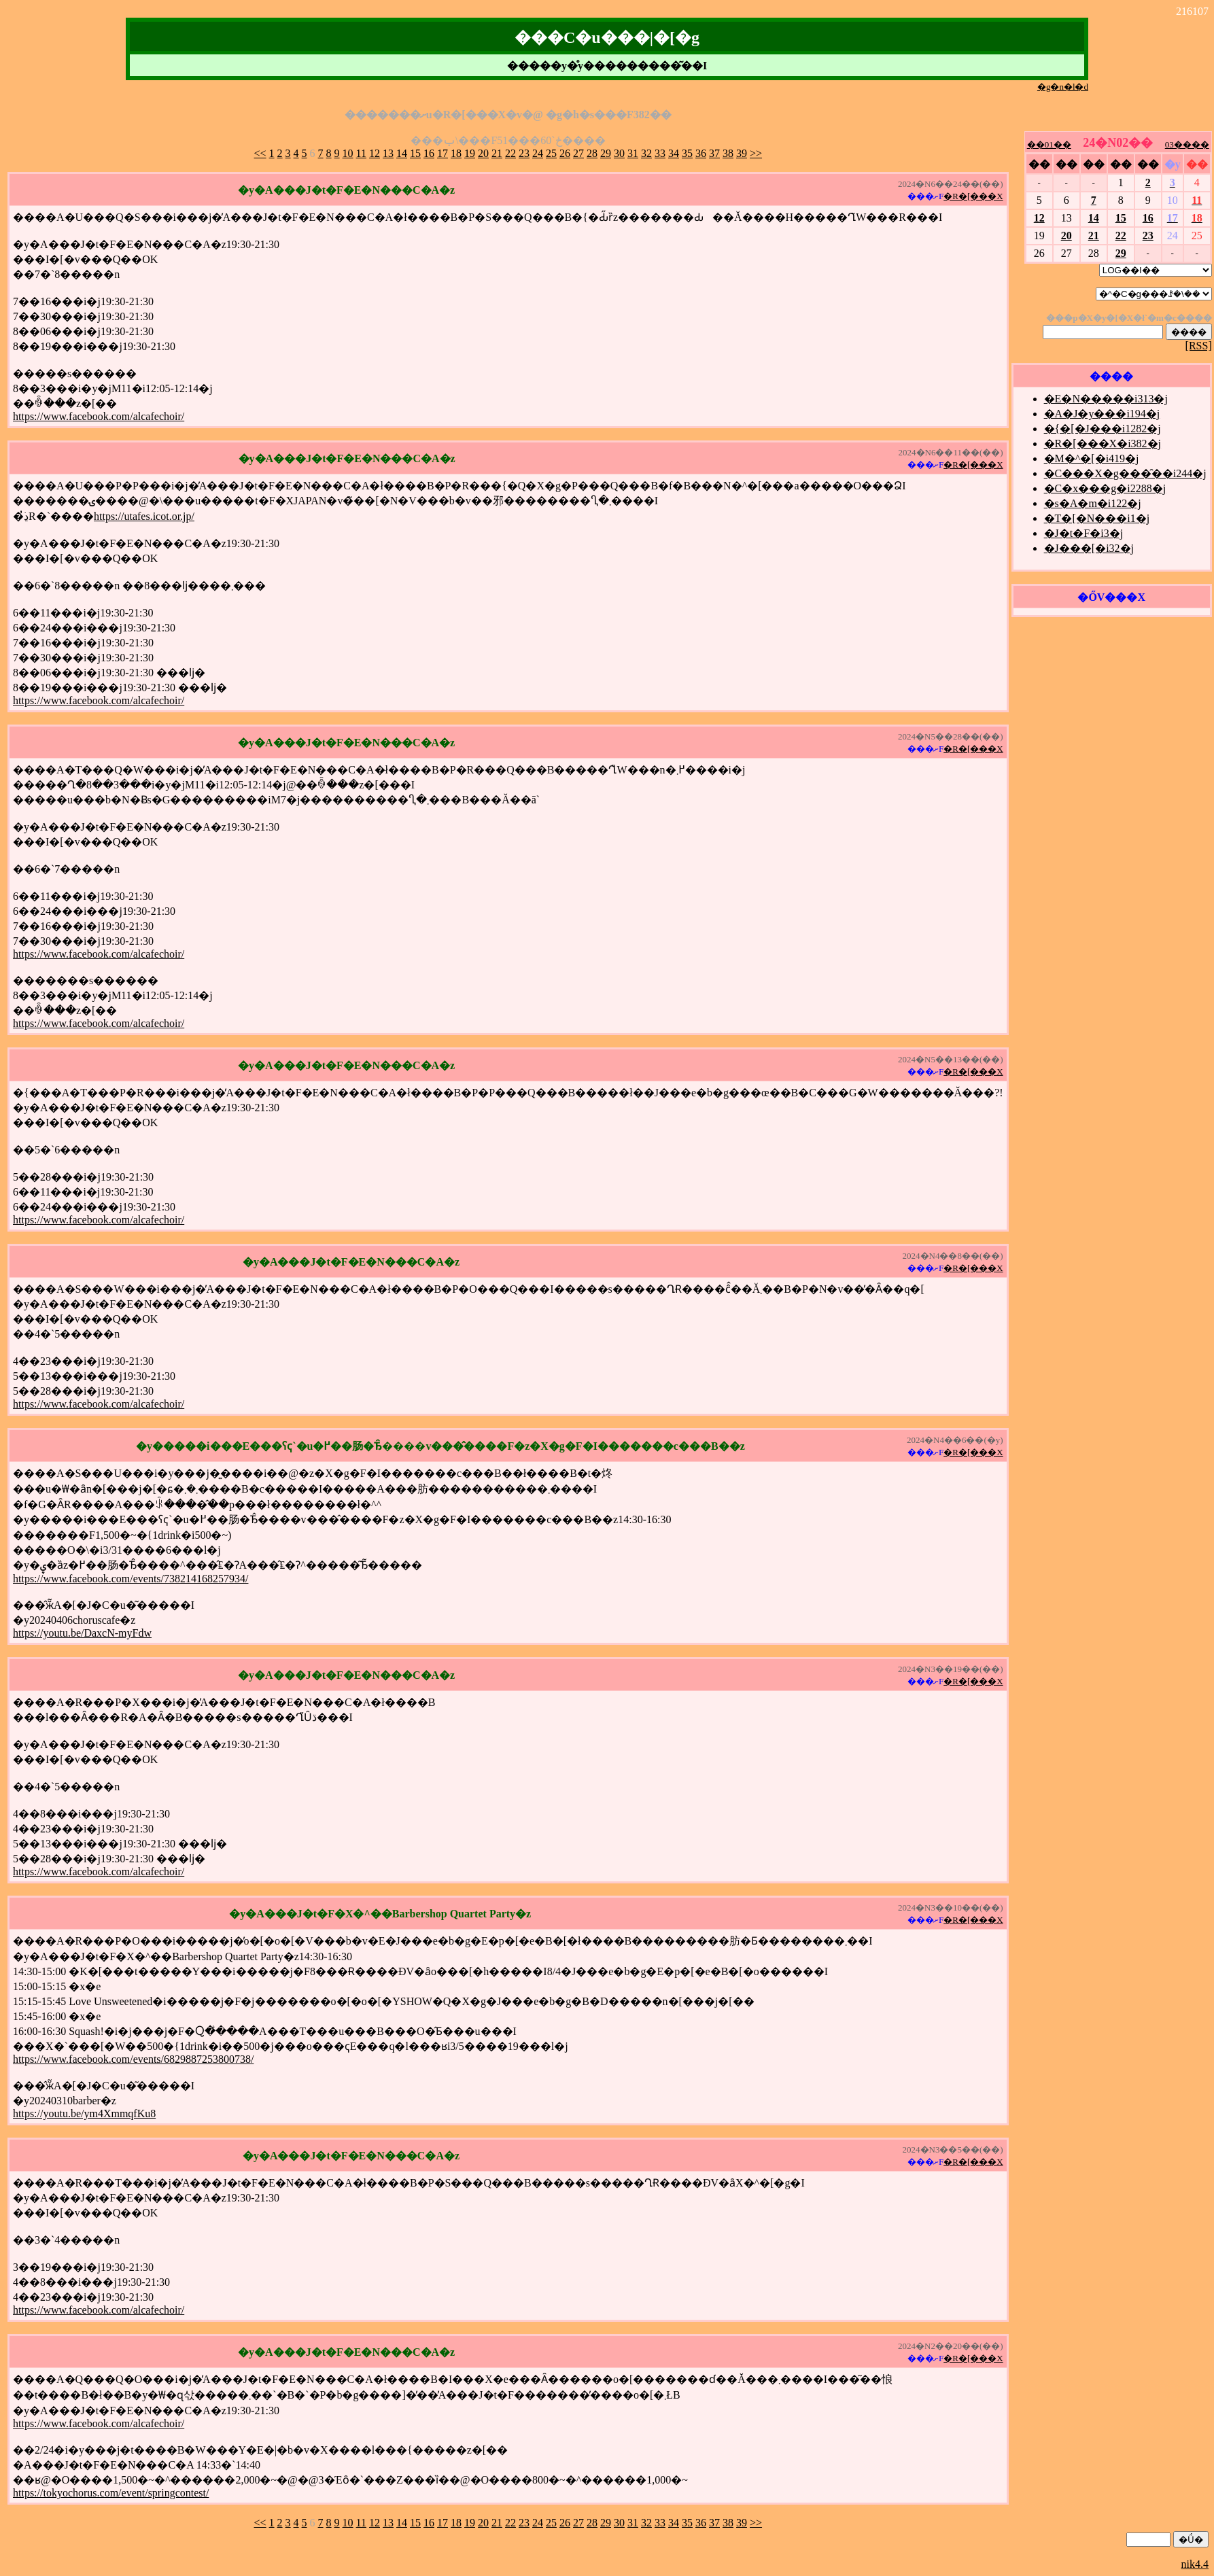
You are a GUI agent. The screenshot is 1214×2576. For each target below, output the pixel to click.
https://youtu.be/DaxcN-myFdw (82, 1633)
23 (524, 153)
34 (673, 153)
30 (619, 153)
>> (756, 153)
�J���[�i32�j (1089, 548)
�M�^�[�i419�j (1091, 458)
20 (483, 153)
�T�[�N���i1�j (1097, 518)
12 (374, 153)
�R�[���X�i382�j (1102, 443)
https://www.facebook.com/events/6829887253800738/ (133, 2059)
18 (456, 153)
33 (660, 153)
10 (348, 153)
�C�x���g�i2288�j (1105, 488)
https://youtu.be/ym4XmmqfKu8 (84, 2113)
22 (510, 153)
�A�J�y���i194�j (1102, 413)
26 (564, 153)
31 (632, 153)
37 (714, 153)
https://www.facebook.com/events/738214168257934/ (130, 1578)
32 (646, 153)
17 (442, 153)
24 (537, 153)
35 (687, 153)
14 (401, 153)
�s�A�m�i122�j (1092, 503)
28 (592, 153)
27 (578, 153)
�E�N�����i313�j (1106, 398)
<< (260, 153)
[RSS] (1198, 345)
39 (741, 153)
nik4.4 (1195, 2564)
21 (496, 153)
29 (605, 153)
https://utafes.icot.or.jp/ (144, 516)
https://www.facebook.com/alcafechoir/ (98, 416)
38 (728, 153)
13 (388, 153)
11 (361, 153)
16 (428, 153)
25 (551, 153)
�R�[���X (973, 196)
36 (700, 153)
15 (415, 153)
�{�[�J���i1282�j (1102, 428)
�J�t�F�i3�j (1083, 533)
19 (469, 153)
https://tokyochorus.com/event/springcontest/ (111, 2493)
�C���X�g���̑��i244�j (1125, 473)
